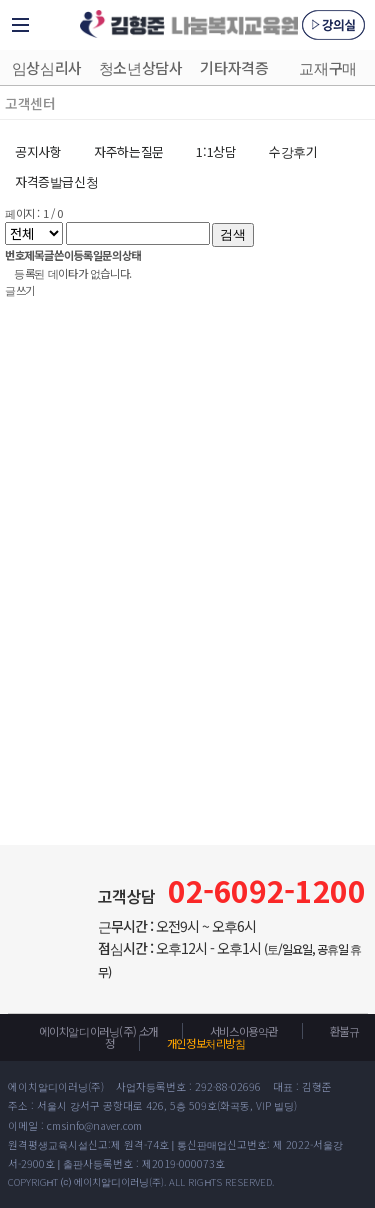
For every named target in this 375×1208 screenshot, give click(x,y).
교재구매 (327, 67)
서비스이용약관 (244, 1031)
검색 (233, 234)
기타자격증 (234, 67)
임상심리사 (47, 67)
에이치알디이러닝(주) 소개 (98, 1031)
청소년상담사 (141, 67)
